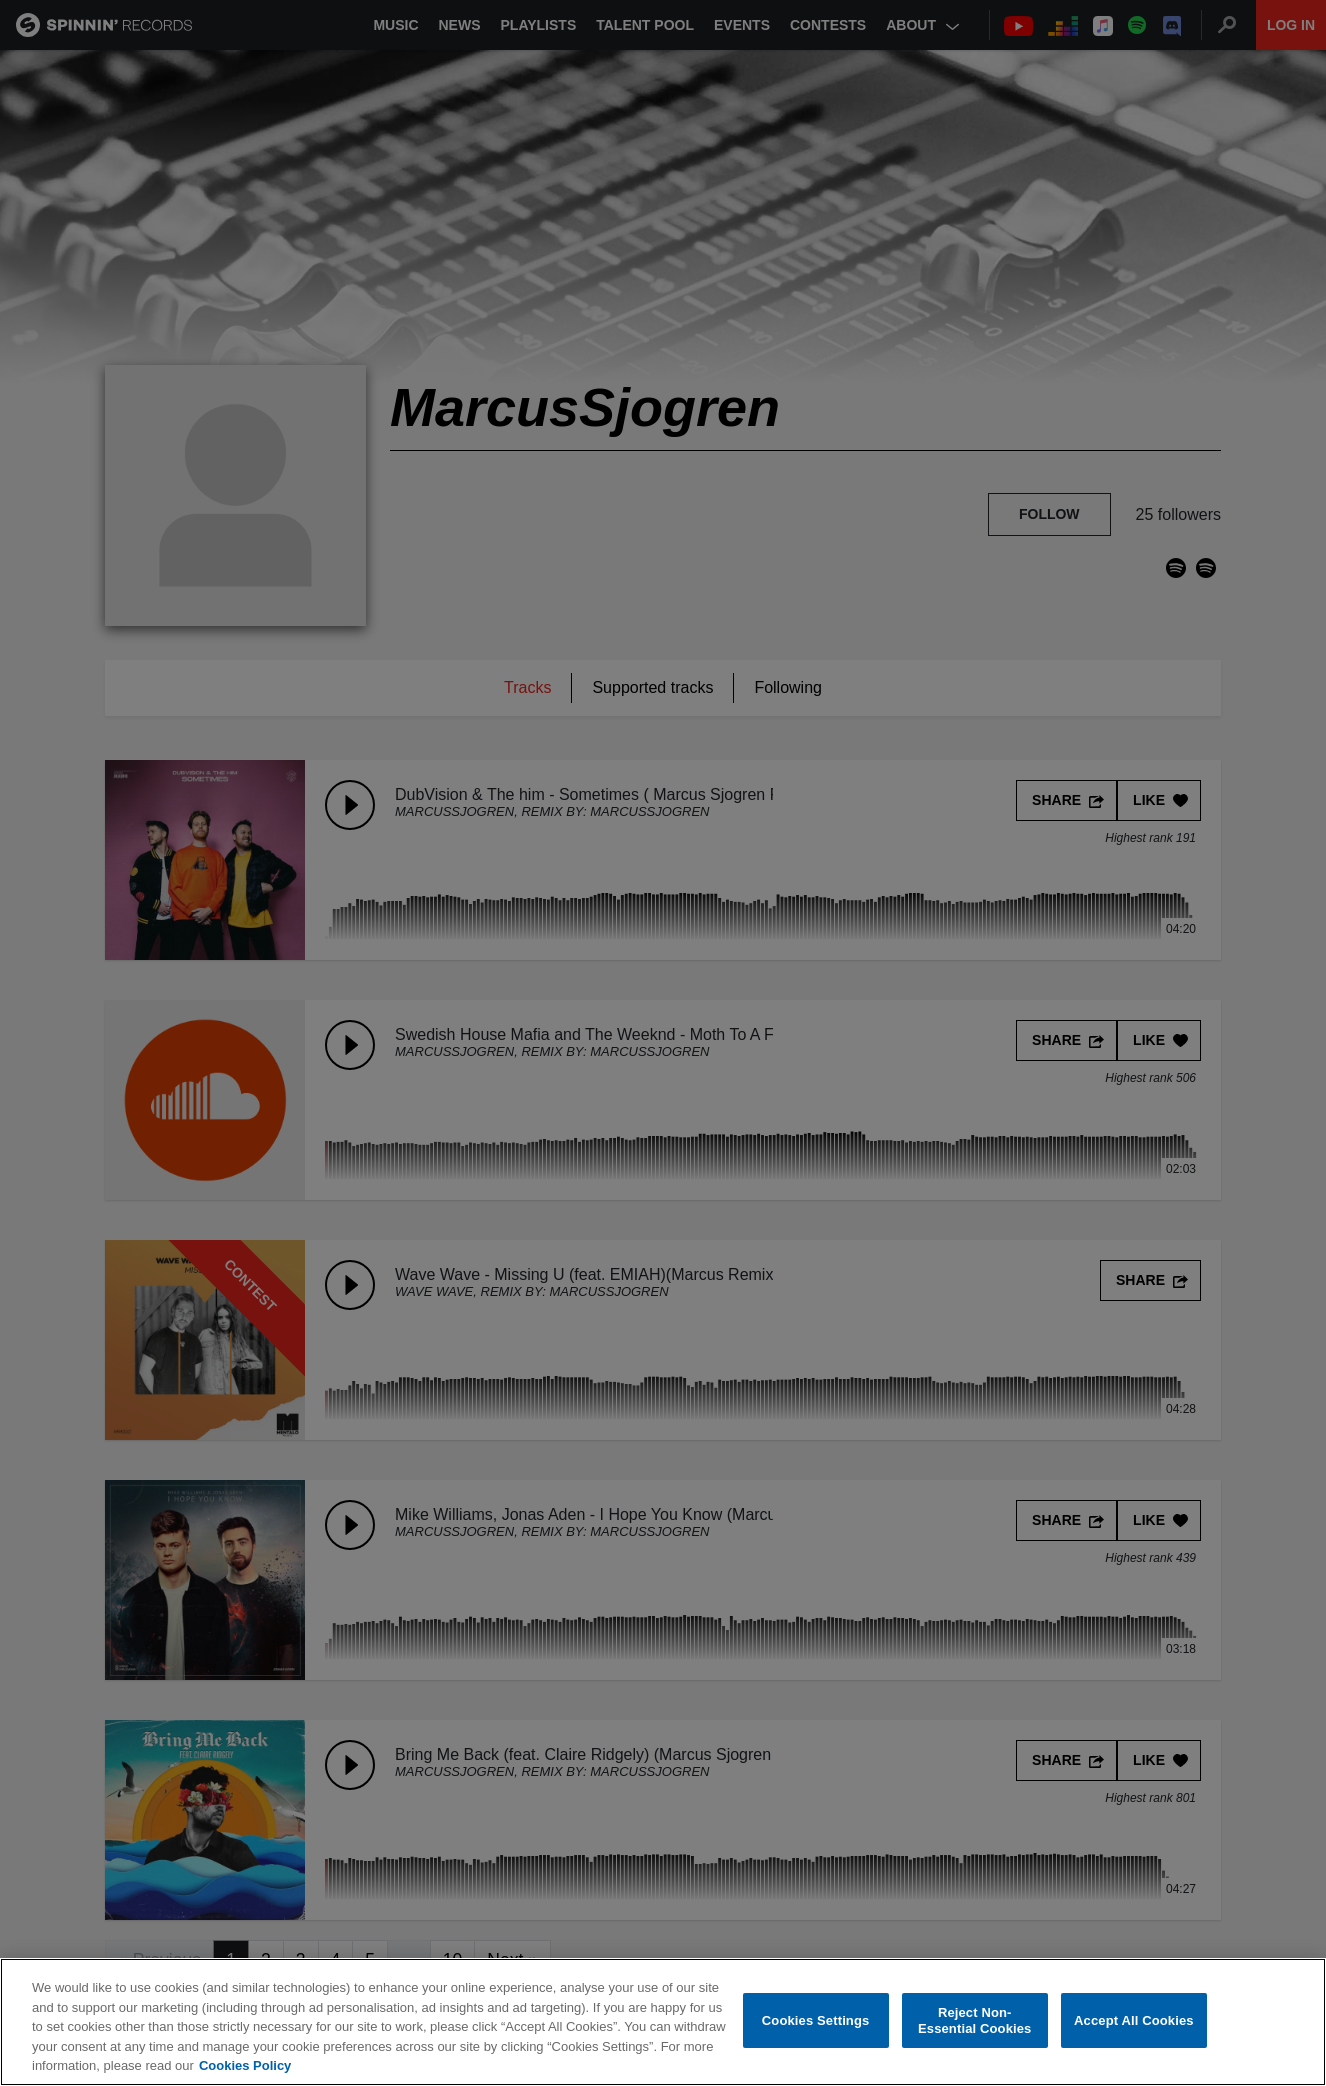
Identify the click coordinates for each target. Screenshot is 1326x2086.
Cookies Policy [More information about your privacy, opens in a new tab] (245, 2065)
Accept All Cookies (1134, 2020)
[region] (663, 2022)
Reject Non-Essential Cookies (974, 2020)
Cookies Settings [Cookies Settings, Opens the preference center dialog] (816, 2020)
